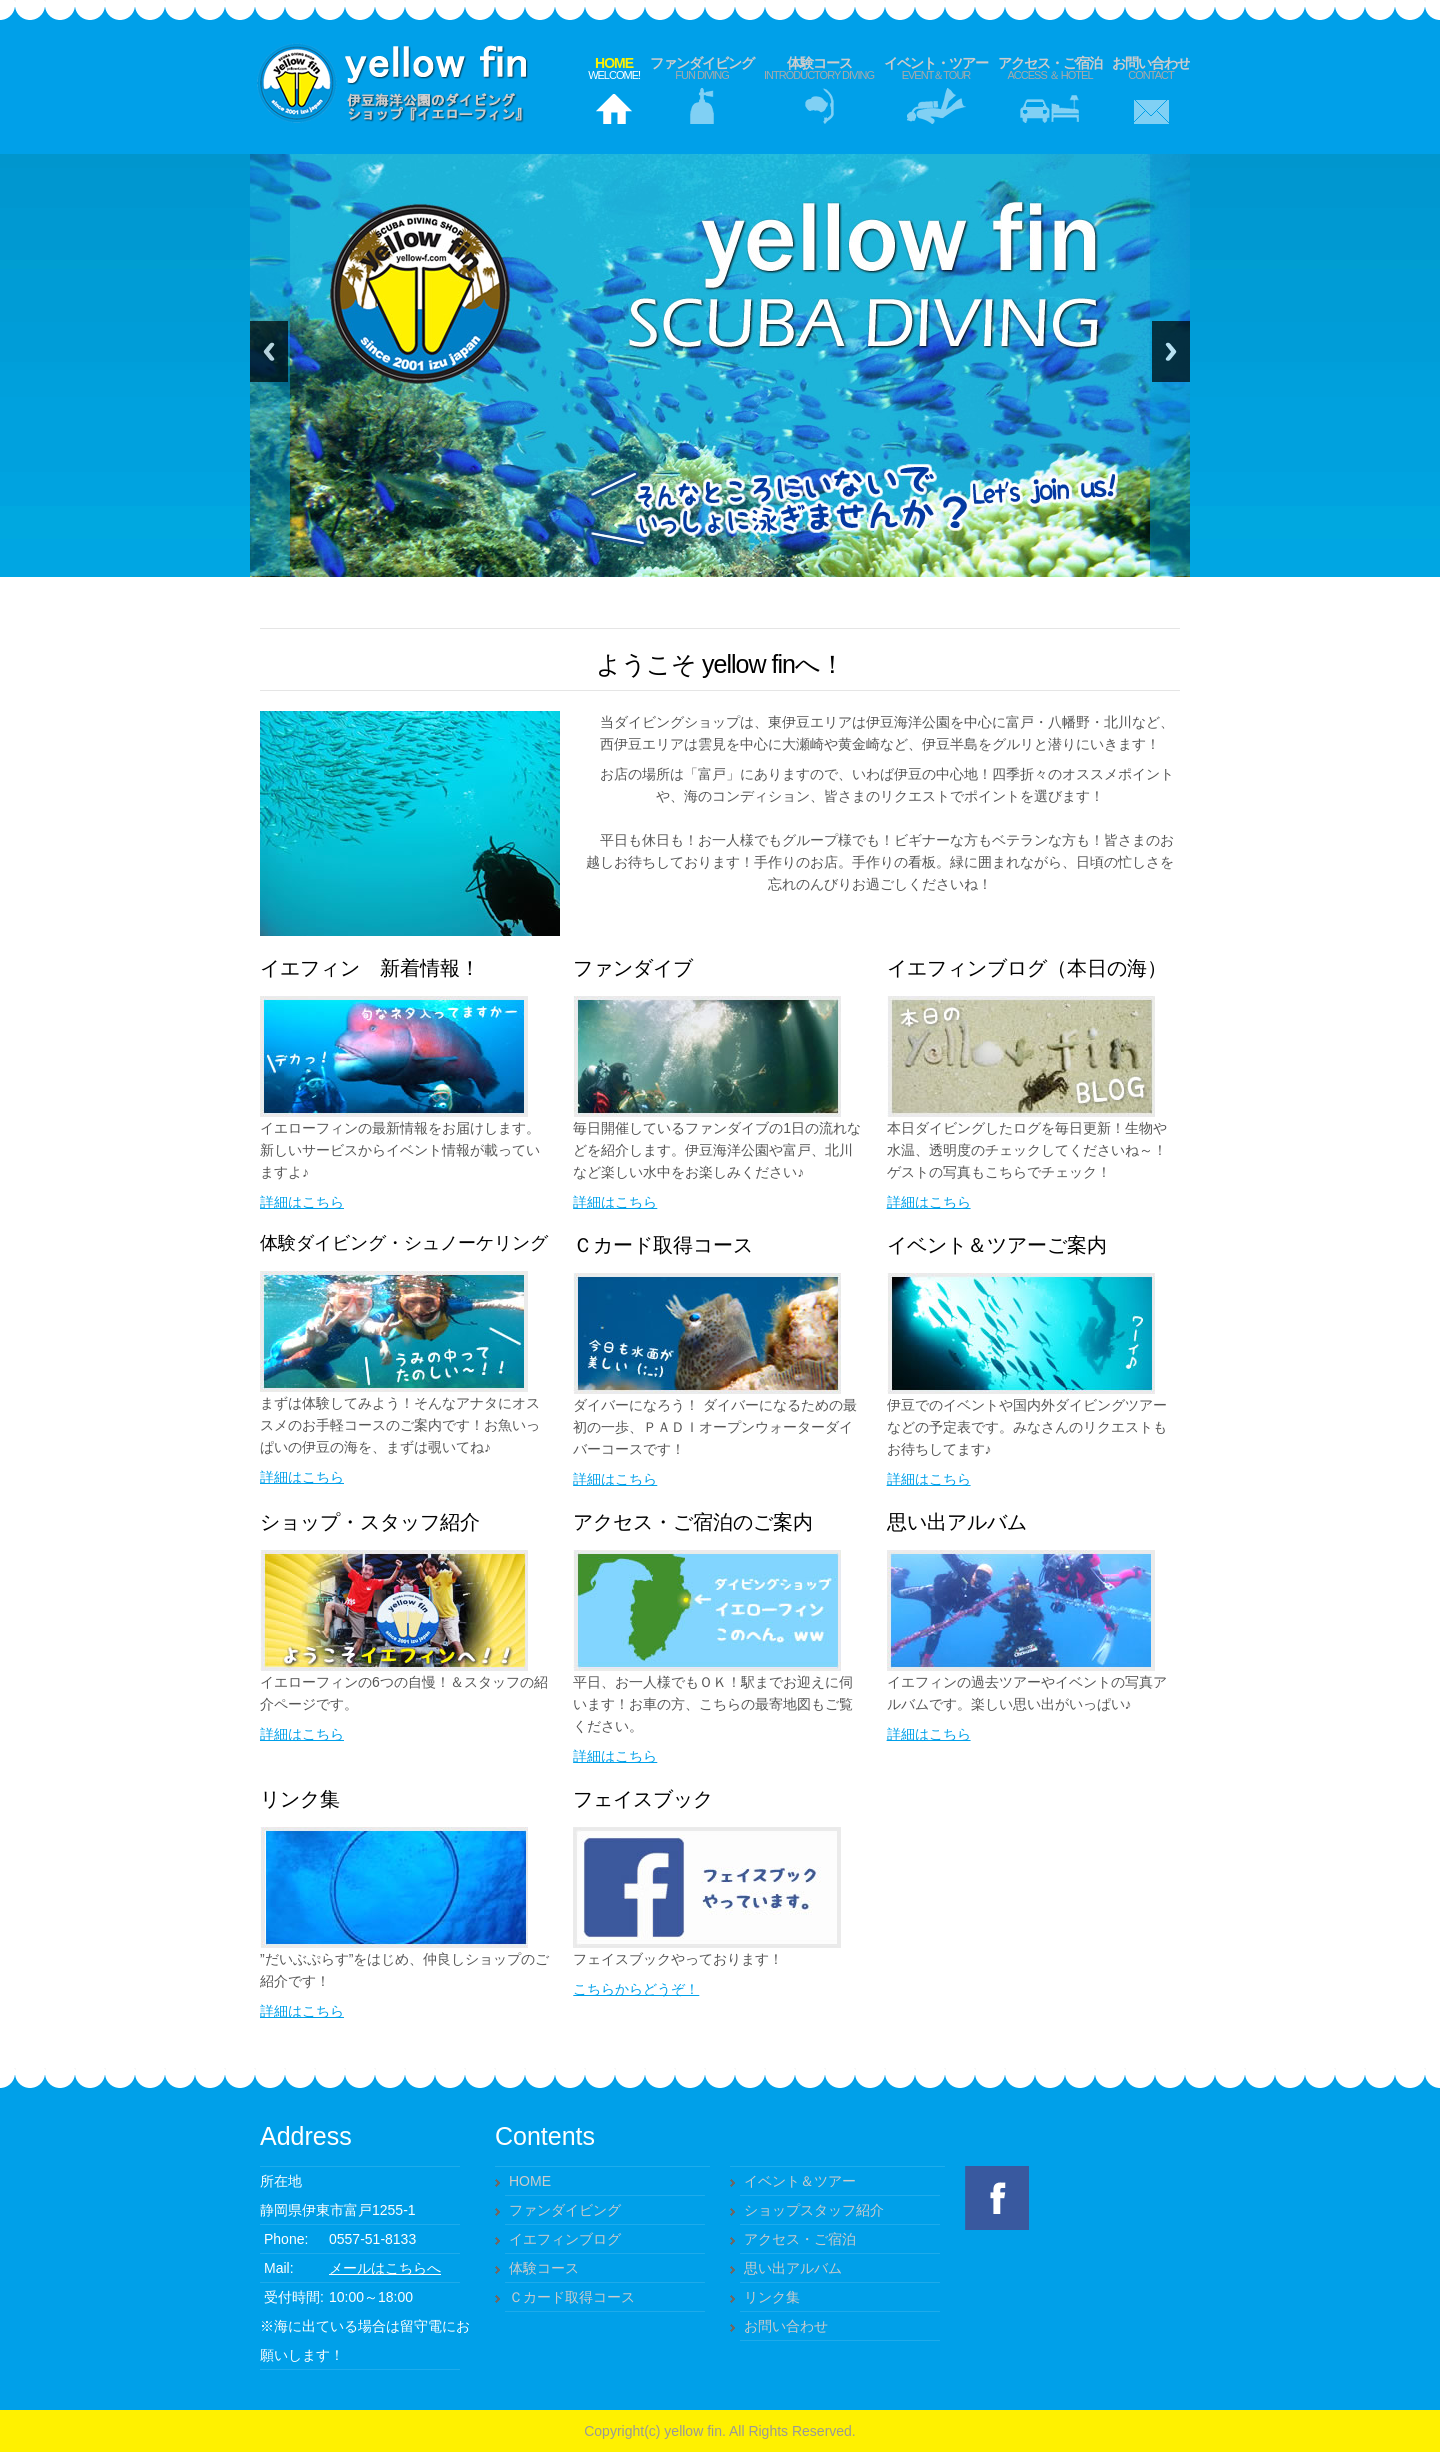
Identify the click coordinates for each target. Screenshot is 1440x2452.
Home (614, 68)
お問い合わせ (1151, 68)
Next (1171, 351)
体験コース (819, 68)
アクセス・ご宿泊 (1050, 68)
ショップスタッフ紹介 (814, 2210)
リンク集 (772, 2297)
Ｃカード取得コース (572, 2297)
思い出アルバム (793, 2268)
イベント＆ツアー (800, 2181)
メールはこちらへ (385, 2268)
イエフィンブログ (565, 2239)
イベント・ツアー (936, 68)
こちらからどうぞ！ (636, 1989)
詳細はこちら (302, 1202)
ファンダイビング (702, 68)
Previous (269, 351)
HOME (530, 2181)
